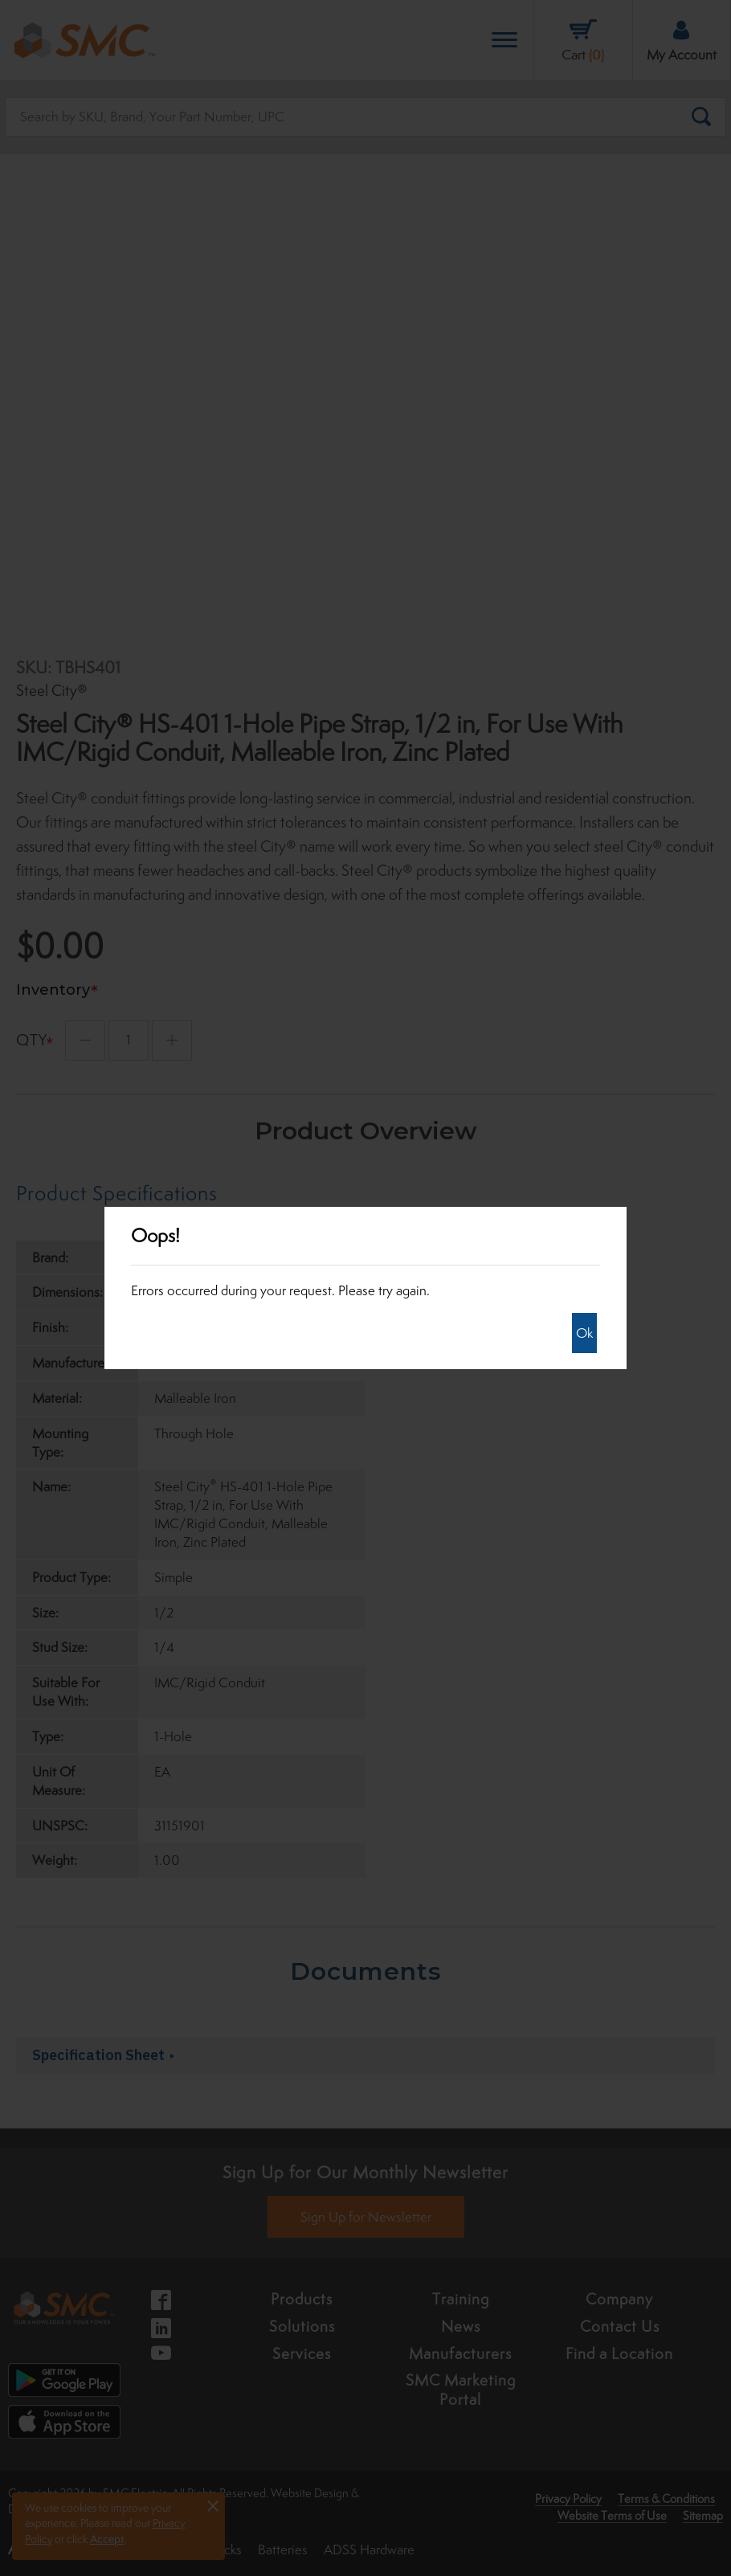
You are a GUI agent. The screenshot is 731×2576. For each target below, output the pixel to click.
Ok (584, 1333)
